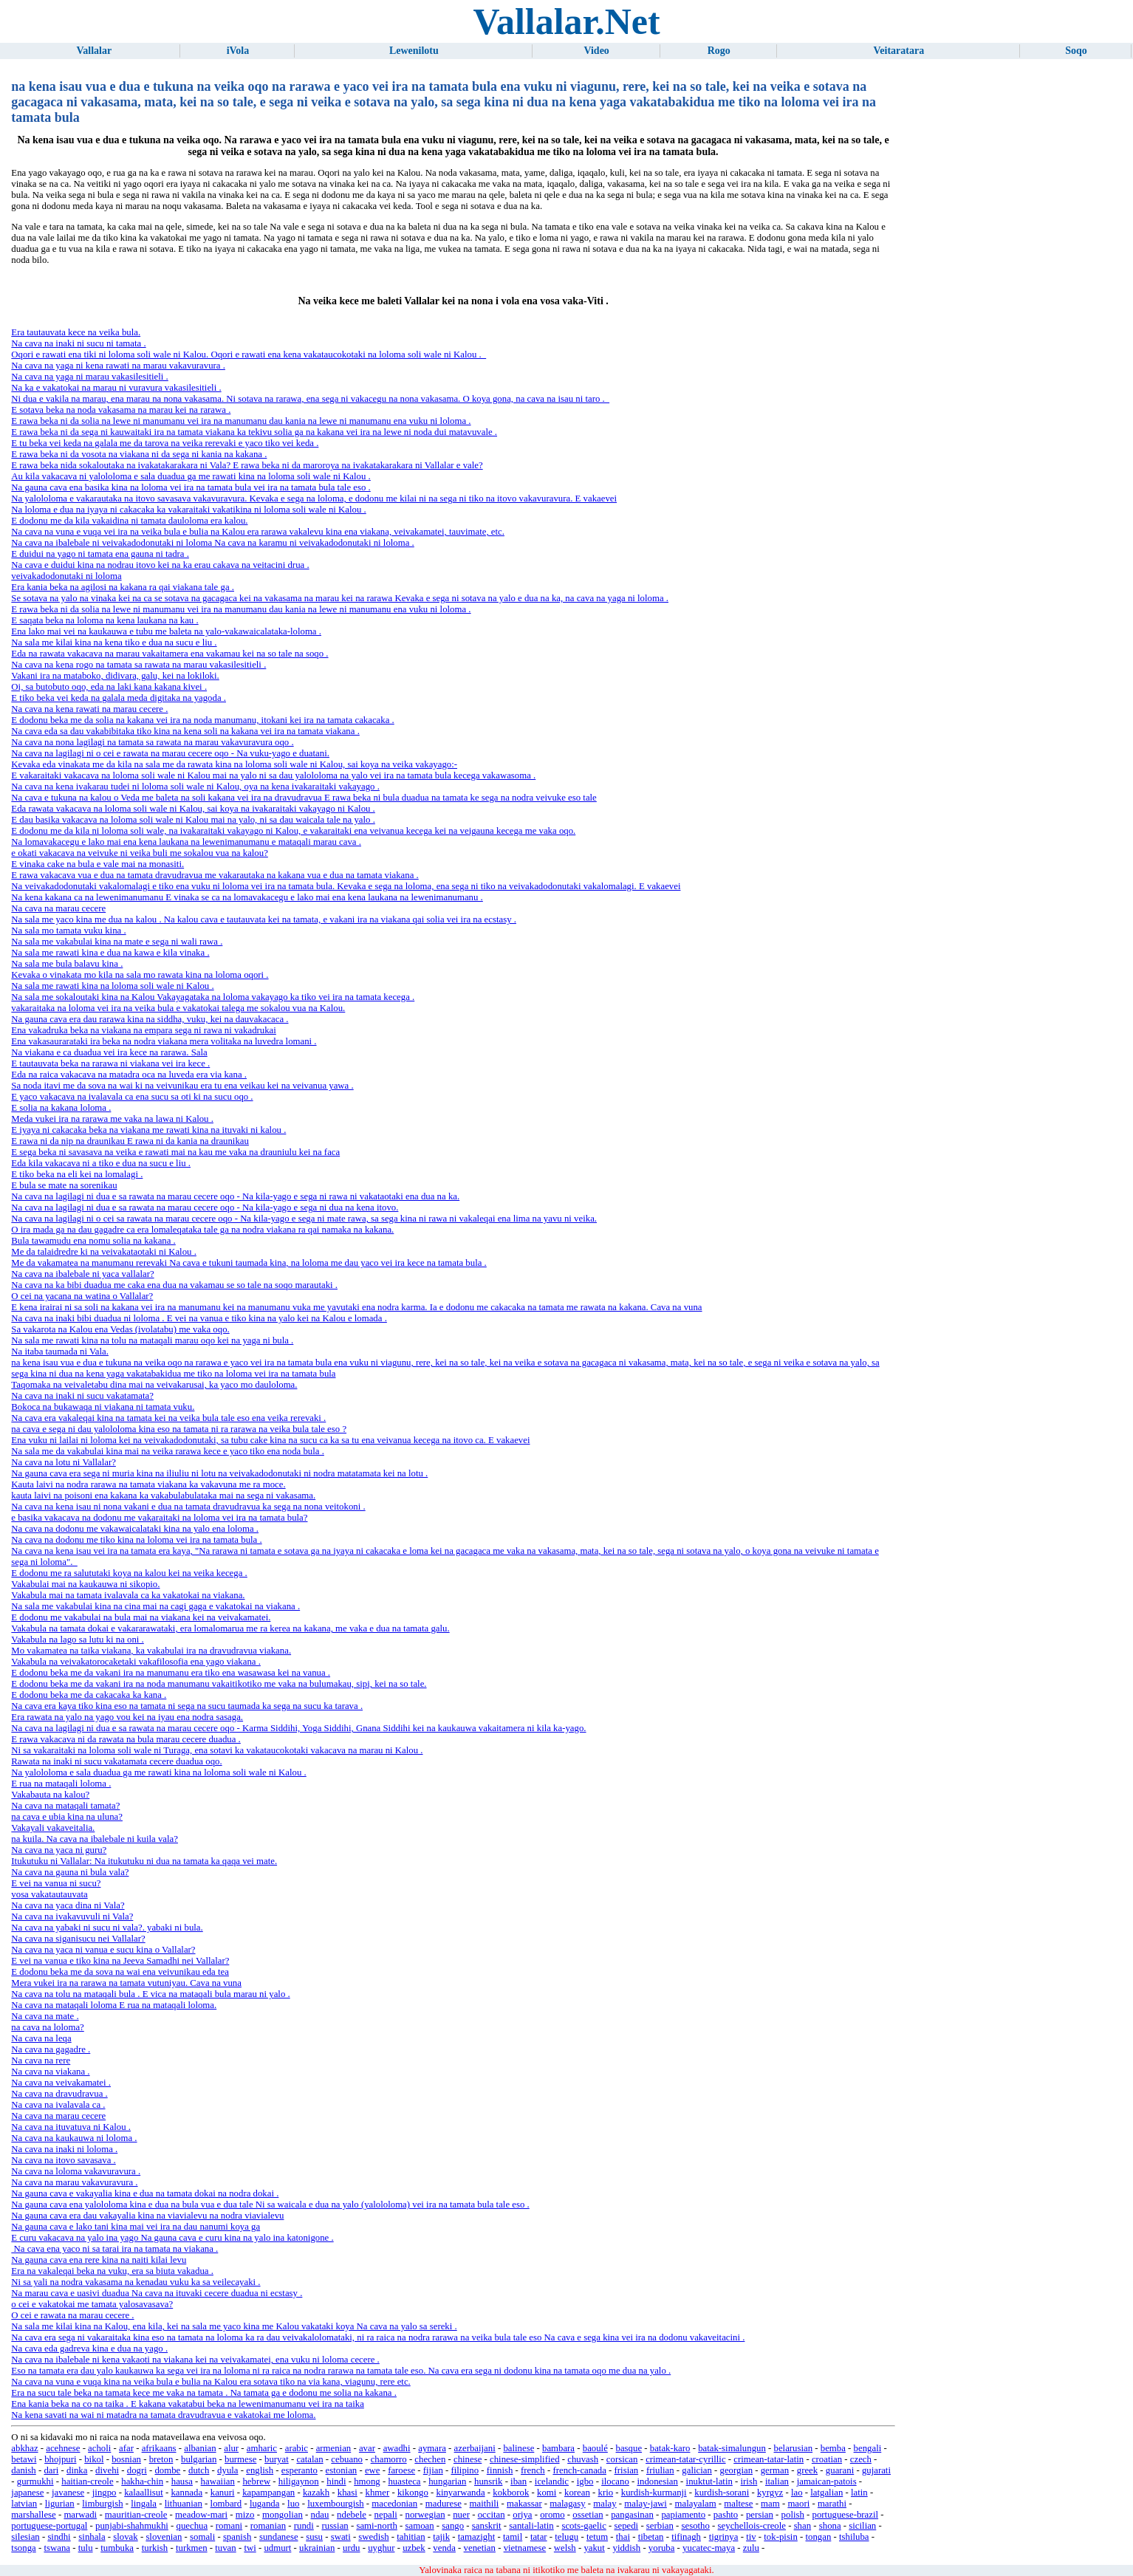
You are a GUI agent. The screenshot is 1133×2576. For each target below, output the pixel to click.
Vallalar (94, 50)
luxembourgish (335, 2503)
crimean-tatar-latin (768, 2459)
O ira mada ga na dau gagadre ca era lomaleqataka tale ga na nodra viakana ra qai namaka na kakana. (202, 1229)
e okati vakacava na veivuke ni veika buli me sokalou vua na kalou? (139, 853)
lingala (144, 2503)
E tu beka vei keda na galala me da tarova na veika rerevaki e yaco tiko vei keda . (164, 443)
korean (577, 2492)
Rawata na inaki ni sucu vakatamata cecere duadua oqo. (116, 1761)
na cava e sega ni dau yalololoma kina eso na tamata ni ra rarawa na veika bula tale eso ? (178, 1429)
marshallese (33, 2515)
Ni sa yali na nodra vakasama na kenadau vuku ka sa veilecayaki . (135, 2282)
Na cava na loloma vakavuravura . (75, 2171)
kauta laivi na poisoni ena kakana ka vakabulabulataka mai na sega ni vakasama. (163, 1495)
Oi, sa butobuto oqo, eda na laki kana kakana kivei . (109, 687)
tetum (597, 2537)
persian (759, 2515)
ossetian (587, 2515)
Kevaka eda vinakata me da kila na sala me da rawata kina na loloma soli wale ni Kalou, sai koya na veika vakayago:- (234, 764)
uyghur (381, 2548)
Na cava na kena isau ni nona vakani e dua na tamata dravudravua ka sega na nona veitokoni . (188, 1506)
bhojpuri (60, 2459)
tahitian (411, 2537)
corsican (622, 2459)
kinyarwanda (461, 2492)
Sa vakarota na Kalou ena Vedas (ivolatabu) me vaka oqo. (120, 1329)
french (533, 2470)
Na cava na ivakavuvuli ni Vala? (72, 1916)
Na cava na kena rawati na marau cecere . (89, 709)
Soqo (1076, 50)
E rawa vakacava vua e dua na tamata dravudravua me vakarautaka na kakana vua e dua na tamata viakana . (214, 875)
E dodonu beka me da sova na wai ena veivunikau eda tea (120, 1972)
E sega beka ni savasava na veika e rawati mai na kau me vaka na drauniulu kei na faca (175, 1152)
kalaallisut (143, 2492)
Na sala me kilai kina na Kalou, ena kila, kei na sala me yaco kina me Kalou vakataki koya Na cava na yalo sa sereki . (233, 2326)
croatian (827, 2459)
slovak (125, 2537)
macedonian (394, 2503)
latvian (24, 2503)
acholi (99, 2448)
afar (126, 2448)
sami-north (376, 2526)
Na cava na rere (40, 2060)
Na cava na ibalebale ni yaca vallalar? (82, 1274)
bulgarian (198, 2459)
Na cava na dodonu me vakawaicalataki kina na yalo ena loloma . (135, 1529)
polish (792, 2515)
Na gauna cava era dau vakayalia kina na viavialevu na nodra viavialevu (147, 2215)
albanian (200, 2448)
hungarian (447, 2481)
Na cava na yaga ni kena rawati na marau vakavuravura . (118, 365)
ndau (320, 2515)
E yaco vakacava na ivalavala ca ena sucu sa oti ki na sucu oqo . (132, 1097)
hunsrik (488, 2481)
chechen (429, 2459)
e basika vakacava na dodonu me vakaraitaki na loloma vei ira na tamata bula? (159, 1518)
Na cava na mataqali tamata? (65, 1806)
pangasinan (632, 2515)
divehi (107, 2470)
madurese (443, 2503)
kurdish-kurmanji (654, 2492)
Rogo (719, 50)
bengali (868, 2448)
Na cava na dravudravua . (59, 2094)
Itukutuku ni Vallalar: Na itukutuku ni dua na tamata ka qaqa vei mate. (144, 1861)
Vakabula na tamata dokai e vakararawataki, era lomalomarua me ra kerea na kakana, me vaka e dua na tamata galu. (230, 1628)
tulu (85, 2548)
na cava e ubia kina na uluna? (67, 1817)
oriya (522, 2515)
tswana (57, 2548)
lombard (226, 2503)
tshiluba (854, 2537)
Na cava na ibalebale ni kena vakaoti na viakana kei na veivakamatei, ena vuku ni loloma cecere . (195, 2359)
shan (802, 2526)
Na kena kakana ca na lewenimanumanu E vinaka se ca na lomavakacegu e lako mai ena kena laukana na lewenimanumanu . (247, 897)
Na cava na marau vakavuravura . (74, 2182)
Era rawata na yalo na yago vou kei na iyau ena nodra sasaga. (127, 1717)
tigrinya (724, 2537)
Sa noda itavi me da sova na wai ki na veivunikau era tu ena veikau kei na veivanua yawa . (182, 1085)
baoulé (595, 2448)
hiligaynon (298, 2481)
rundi (304, 2526)
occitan (491, 2515)
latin (859, 2492)
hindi (336, 2481)
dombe (167, 2470)
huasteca (404, 2481)
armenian (334, 2448)
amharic (262, 2448)
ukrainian (317, 2548)
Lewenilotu (414, 50)
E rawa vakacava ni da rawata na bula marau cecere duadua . (126, 1739)
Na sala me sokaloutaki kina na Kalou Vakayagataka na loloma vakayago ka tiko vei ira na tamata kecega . (212, 997)
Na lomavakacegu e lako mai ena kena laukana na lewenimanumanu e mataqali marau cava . (186, 842)
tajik (441, 2537)
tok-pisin (781, 2537)
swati (341, 2537)
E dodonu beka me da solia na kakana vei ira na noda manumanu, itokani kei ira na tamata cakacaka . (202, 720)
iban (518, 2481)
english (259, 2470)
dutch (198, 2470)
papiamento (683, 2515)
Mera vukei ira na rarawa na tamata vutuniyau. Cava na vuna (126, 1983)
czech (861, 2459)
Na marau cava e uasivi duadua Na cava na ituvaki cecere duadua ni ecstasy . (156, 2293)
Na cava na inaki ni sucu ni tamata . (78, 343)
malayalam (695, 2503)
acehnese (63, 2448)
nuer (461, 2515)
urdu (351, 2548)
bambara (558, 2448)
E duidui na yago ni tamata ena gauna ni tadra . (100, 554)
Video (596, 50)
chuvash (582, 2459)
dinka (76, 2470)
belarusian (793, 2448)
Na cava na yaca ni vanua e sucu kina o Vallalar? (103, 1950)
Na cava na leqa (41, 2038)
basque (629, 2448)
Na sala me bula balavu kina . (67, 964)
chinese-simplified (525, 2459)
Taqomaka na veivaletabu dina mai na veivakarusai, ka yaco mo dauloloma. (154, 1385)
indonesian (657, 2481)
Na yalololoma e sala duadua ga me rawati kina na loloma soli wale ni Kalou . (158, 1772)
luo (293, 2503)
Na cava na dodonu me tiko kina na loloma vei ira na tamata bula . (136, 1540)
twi (250, 2548)
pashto (725, 2515)
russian (334, 2526)
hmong (367, 2481)
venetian (480, 2548)
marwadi (80, 2515)
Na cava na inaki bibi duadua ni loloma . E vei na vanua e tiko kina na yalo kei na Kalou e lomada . (199, 1318)
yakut (593, 2548)
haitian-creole (87, 2481)
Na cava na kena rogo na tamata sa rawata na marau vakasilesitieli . (138, 665)
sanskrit (487, 2526)
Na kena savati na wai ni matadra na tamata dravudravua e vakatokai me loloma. (163, 2415)
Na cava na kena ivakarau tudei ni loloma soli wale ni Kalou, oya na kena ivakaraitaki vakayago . (195, 786)
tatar (538, 2537)
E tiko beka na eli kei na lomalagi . (77, 1174)
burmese (240, 2459)
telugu (566, 2537)
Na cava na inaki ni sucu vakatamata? (82, 1396)
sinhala (91, 2537)
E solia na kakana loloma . (61, 1108)
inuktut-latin (709, 2481)
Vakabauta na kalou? (50, 1794)
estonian (341, 2470)
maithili (484, 2503)
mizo (245, 2515)
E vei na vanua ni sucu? (55, 1883)
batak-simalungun (732, 2448)
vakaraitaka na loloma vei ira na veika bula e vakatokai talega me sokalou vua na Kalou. (178, 1008)
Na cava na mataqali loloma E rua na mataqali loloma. (113, 2005)
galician (697, 2470)
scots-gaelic (583, 2526)
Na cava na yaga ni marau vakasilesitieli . (89, 376)
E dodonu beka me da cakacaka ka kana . (88, 1695)
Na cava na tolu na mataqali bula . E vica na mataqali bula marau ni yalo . (150, 1994)
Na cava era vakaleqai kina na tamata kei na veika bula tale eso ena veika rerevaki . (168, 1418)
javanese (68, 2492)
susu (314, 2537)
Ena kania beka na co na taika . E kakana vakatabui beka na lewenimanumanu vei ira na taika (187, 2404)
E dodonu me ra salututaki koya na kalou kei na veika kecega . (129, 1573)
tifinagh (686, 2537)
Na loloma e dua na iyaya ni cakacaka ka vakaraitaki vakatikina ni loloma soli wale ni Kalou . (188, 509)
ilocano (615, 2481)
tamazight (476, 2537)
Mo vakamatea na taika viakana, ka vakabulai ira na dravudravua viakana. (151, 1650)
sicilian (862, 2526)
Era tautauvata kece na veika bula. (75, 332)
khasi (347, 2492)
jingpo (104, 2492)
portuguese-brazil (845, 2515)
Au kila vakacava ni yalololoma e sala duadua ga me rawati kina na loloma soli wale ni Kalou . (190, 476)
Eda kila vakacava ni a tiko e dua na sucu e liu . (101, 1163)
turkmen (192, 2548)
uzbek (414, 2548)
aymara (432, 2448)
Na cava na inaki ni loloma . (64, 2149)
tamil (512, 2537)
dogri (137, 2470)
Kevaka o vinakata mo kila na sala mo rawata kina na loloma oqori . (139, 975)
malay (604, 2503)
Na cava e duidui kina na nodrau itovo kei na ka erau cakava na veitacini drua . (160, 565)
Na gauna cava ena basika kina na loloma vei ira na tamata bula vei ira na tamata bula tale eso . (190, 487)
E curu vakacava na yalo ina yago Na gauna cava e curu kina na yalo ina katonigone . (172, 2238)
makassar (524, 2503)
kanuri (222, 2492)
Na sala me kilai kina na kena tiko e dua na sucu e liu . (113, 642)
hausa (182, 2481)
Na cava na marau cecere (58, 908)
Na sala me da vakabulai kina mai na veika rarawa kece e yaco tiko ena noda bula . (167, 1451)
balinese (518, 2448)
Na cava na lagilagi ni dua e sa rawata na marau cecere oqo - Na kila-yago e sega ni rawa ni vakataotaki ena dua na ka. (235, 1196)
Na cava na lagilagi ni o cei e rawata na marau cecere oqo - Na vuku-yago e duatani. (170, 753)
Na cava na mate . (44, 2016)
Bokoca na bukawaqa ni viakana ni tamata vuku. (102, 1407)
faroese (401, 2470)
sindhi (58, 2537)
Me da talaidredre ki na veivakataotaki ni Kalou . (103, 1252)
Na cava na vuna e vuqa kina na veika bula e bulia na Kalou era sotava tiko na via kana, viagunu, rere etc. (210, 2382)
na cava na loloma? (47, 2027)
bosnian (126, 2459)
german (775, 2470)
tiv (751, 2537)
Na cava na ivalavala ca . (58, 2105)
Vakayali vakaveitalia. (53, 1828)
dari (51, 2470)
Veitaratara (899, 50)
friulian (660, 2470)
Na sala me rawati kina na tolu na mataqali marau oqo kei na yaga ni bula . (152, 1340)
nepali (385, 2515)
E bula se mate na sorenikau (64, 1185)
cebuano (347, 2459)
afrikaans (159, 2448)
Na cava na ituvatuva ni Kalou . (71, 2127)
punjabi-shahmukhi (131, 2526)
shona (830, 2526)
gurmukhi (35, 2481)
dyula (227, 2470)
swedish (373, 2537)
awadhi (397, 2448)
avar (367, 2448)
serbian (660, 2526)
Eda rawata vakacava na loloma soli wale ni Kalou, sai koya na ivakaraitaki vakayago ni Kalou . (193, 809)
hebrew (256, 2481)
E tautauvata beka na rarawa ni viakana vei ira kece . (110, 1063)
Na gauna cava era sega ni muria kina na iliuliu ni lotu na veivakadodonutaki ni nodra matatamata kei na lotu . (219, 1473)
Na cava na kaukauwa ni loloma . (74, 2138)
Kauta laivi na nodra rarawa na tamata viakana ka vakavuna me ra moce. (148, 1484)
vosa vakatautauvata (49, 1894)
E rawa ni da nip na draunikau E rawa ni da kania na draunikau (130, 1141)
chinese (467, 2459)
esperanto (299, 2470)
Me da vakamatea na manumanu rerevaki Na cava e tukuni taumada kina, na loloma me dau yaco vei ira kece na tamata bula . (248, 1263)
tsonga (23, 2548)
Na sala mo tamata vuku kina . (68, 930)
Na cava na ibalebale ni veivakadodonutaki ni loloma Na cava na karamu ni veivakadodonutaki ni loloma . (212, 543)
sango (453, 2526)
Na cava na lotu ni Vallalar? (63, 1462)
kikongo (412, 2492)
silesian (25, 2537)
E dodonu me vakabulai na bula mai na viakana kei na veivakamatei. (140, 1617)
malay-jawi (645, 2503)
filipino (465, 2470)
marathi (832, 2503)
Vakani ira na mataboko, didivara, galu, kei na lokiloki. (115, 676)
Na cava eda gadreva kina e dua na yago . (89, 2348)
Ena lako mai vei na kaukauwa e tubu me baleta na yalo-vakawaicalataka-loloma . (166, 631)
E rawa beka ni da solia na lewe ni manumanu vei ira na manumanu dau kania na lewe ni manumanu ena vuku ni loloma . (240, 421)
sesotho (696, 2526)
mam (770, 2503)
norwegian (425, 2515)
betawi (23, 2459)
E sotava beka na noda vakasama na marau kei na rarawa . (120, 410)
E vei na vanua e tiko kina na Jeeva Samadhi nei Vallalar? (120, 1961)
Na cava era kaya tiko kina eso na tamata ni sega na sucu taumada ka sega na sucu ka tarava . (187, 1706)
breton (161, 2459)
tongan (819, 2537)
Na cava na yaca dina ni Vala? (67, 1905)
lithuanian (183, 2503)
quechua (192, 2526)
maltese (738, 2503)
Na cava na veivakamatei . (61, 2082)
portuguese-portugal (49, 2526)
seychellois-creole (752, 2526)
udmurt (277, 2548)
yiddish (627, 2548)
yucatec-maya (708, 2548)
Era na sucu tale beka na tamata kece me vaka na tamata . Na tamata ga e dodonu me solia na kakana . (204, 2393)
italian (777, 2481)
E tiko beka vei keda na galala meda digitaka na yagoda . (118, 698)
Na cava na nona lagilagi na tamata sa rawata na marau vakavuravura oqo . (152, 742)
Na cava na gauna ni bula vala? (70, 1872)
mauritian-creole (136, 2515)
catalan (309, 2459)
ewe (372, 2470)
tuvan (225, 2548)
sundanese (278, 2537)
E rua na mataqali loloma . (61, 1783)
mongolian (282, 2515)
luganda (265, 2503)
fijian (433, 2470)
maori (798, 2503)
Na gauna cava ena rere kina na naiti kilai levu (98, 2260)
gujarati (876, 2470)
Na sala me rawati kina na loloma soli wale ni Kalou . (112, 986)
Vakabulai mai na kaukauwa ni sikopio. (85, 1584)
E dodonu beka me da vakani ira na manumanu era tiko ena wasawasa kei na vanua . (170, 1673)
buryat (276, 2459)
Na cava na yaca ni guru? (58, 1850)
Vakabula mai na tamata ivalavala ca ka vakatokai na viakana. (127, 1595)
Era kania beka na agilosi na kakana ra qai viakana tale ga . (122, 587)
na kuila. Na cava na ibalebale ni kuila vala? (94, 1839)
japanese (27, 2492)
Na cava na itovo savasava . (63, 2160)
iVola (238, 50)
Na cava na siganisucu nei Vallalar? (78, 1938)
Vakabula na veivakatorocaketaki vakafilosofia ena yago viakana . (136, 1662)
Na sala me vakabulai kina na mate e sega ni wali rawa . (116, 941)
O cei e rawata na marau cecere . (72, 2315)
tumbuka (117, 2548)
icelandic (552, 2481)
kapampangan (268, 2492)
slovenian (164, 2537)
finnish (500, 2470)
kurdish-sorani (721, 2492)
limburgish (102, 2503)
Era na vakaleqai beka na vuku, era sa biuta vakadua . (112, 2271)
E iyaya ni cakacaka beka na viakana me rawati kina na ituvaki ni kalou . (148, 1130)
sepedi (626, 2526)
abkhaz (24, 2448)
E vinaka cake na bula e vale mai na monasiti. (97, 864)
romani (229, 2526)
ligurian (60, 2503)
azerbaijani (475, 2448)
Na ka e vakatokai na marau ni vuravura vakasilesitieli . (116, 388)
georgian (736, 2470)
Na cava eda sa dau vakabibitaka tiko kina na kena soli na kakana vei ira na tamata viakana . (185, 731)
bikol (93, 2459)
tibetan (651, 2537)
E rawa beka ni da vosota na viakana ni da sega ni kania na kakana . (139, 454)
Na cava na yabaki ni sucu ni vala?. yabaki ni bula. (106, 1927)
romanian (268, 2526)
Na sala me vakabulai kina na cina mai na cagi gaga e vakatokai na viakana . (155, 1606)
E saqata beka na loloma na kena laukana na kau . (104, 620)
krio (605, 2492)
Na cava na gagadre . (50, 2049)
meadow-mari (201, 2515)
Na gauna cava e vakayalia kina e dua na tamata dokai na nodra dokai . (144, 2193)
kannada (186, 2492)
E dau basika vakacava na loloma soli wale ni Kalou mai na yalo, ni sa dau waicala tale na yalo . (193, 820)
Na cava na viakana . (50, 2071)
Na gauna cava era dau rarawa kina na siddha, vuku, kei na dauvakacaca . (149, 1019)
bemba (833, 2448)
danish (23, 2470)
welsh (565, 2548)
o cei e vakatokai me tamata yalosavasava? (92, 2304)
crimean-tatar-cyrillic (685, 2459)
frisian (627, 2470)
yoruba (661, 2548)
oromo (552, 2515)
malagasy (567, 2503)
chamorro (389, 2459)
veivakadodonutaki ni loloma (66, 576)
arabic (296, 2448)
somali (202, 2537)
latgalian (826, 2492)
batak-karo (670, 2448)
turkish (155, 2548)
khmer (378, 2492)
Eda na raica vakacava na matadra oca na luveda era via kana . (129, 1074)
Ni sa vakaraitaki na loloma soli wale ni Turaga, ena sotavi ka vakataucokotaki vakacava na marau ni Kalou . (216, 1750)
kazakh (316, 2492)
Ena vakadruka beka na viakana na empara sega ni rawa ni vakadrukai (143, 1030)
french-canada (579, 2470)
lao (797, 2492)
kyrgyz (770, 2492)
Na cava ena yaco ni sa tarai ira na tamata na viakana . (114, 2249)
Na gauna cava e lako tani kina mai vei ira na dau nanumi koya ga (135, 2227)
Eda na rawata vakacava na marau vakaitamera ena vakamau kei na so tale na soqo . (169, 653)
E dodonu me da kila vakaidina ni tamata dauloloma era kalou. (129, 520)
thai (623, 2537)
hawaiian (218, 2481)
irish (749, 2481)
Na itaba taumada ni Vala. (60, 1351)
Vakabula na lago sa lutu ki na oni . (77, 1639)
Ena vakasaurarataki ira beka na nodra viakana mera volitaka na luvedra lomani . (163, 1041)
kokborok (511, 2492)
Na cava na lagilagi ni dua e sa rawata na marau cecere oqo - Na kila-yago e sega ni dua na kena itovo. (204, 1207)
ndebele (351, 2515)
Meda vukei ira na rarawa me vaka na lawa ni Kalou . (112, 1119)
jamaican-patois (827, 2481)
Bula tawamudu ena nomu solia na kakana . (93, 1241)
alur (231, 2448)
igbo (585, 2481)
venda (444, 2548)
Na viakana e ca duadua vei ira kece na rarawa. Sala (109, 1052)
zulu (751, 2548)
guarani (840, 2470)
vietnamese (525, 2548)
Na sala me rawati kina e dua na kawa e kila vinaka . (110, 953)
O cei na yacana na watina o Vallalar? (82, 1296)
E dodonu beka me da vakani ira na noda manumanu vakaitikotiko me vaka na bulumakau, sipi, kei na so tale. (218, 1684)
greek (807, 2470)
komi (546, 2492)
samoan (419, 2526)
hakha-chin (142, 2481)
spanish (237, 2537)
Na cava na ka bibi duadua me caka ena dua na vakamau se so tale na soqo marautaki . (174, 1285)
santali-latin (531, 2526)
